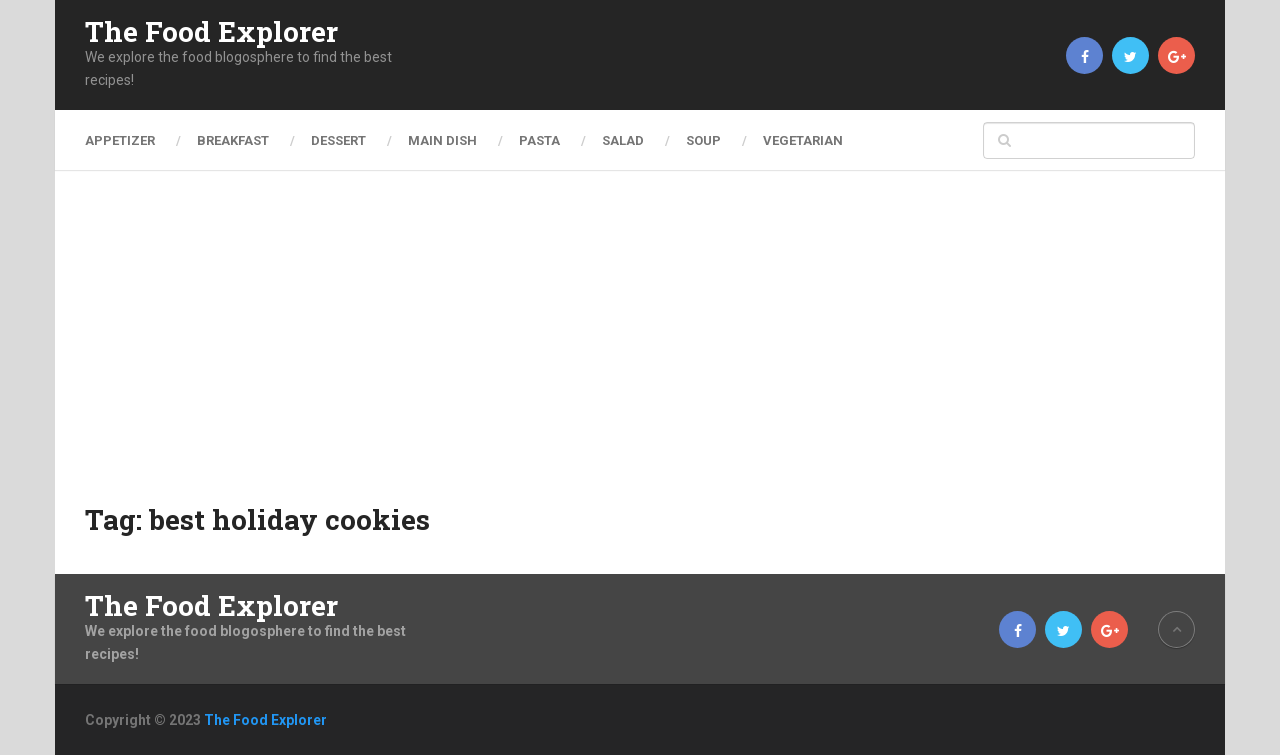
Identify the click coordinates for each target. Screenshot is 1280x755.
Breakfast (233, 140)
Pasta (539, 140)
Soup (703, 140)
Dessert (338, 140)
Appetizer (120, 140)
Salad (623, 140)
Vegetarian (803, 140)
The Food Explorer (211, 32)
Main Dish (442, 140)
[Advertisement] (640, 350)
